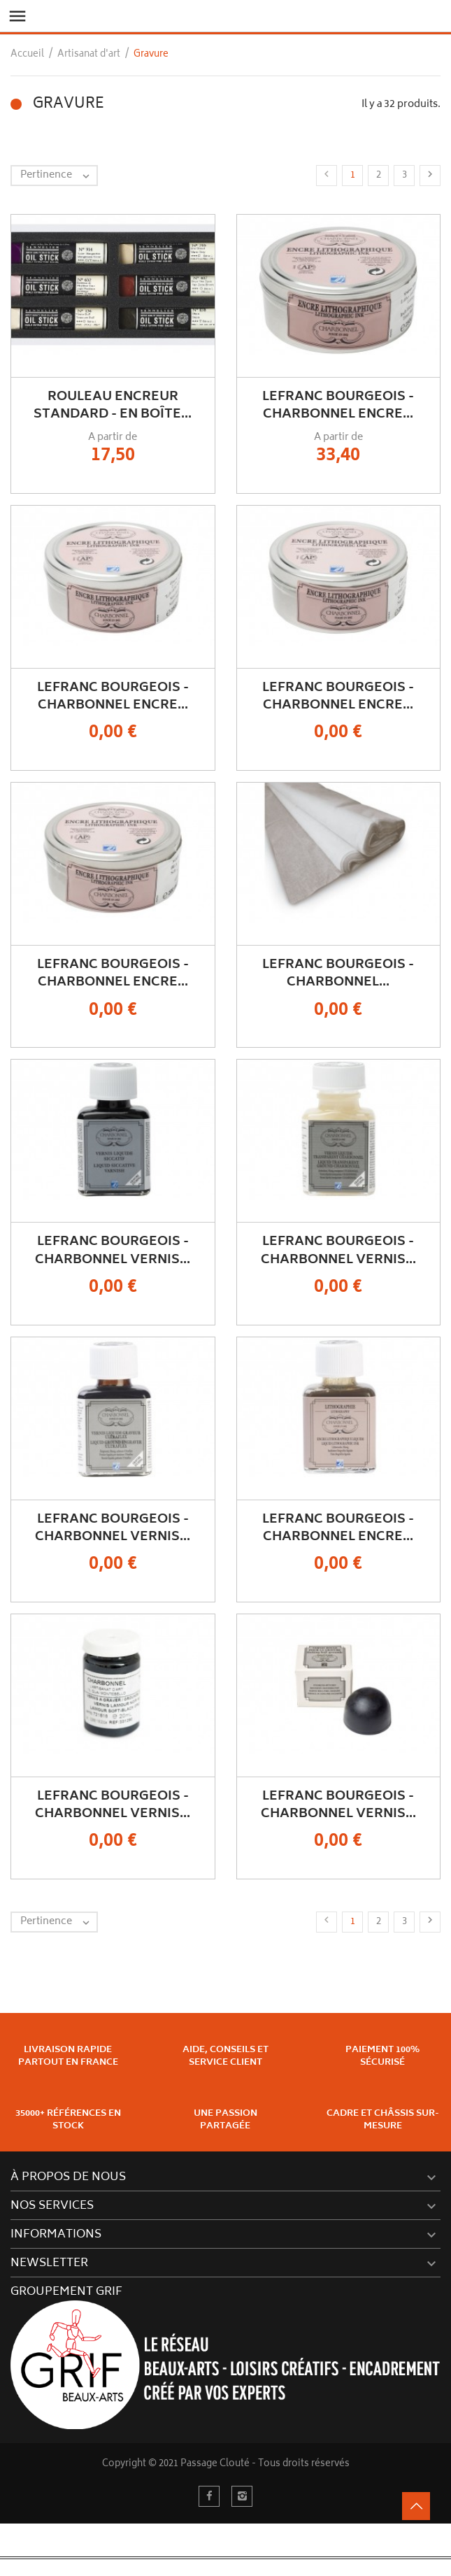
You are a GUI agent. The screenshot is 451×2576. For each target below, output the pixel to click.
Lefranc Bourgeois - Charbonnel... (338, 974)
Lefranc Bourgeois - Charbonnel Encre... (338, 406)
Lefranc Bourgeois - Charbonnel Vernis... (112, 1251)
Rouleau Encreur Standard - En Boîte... (113, 406)
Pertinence (58, 175)
